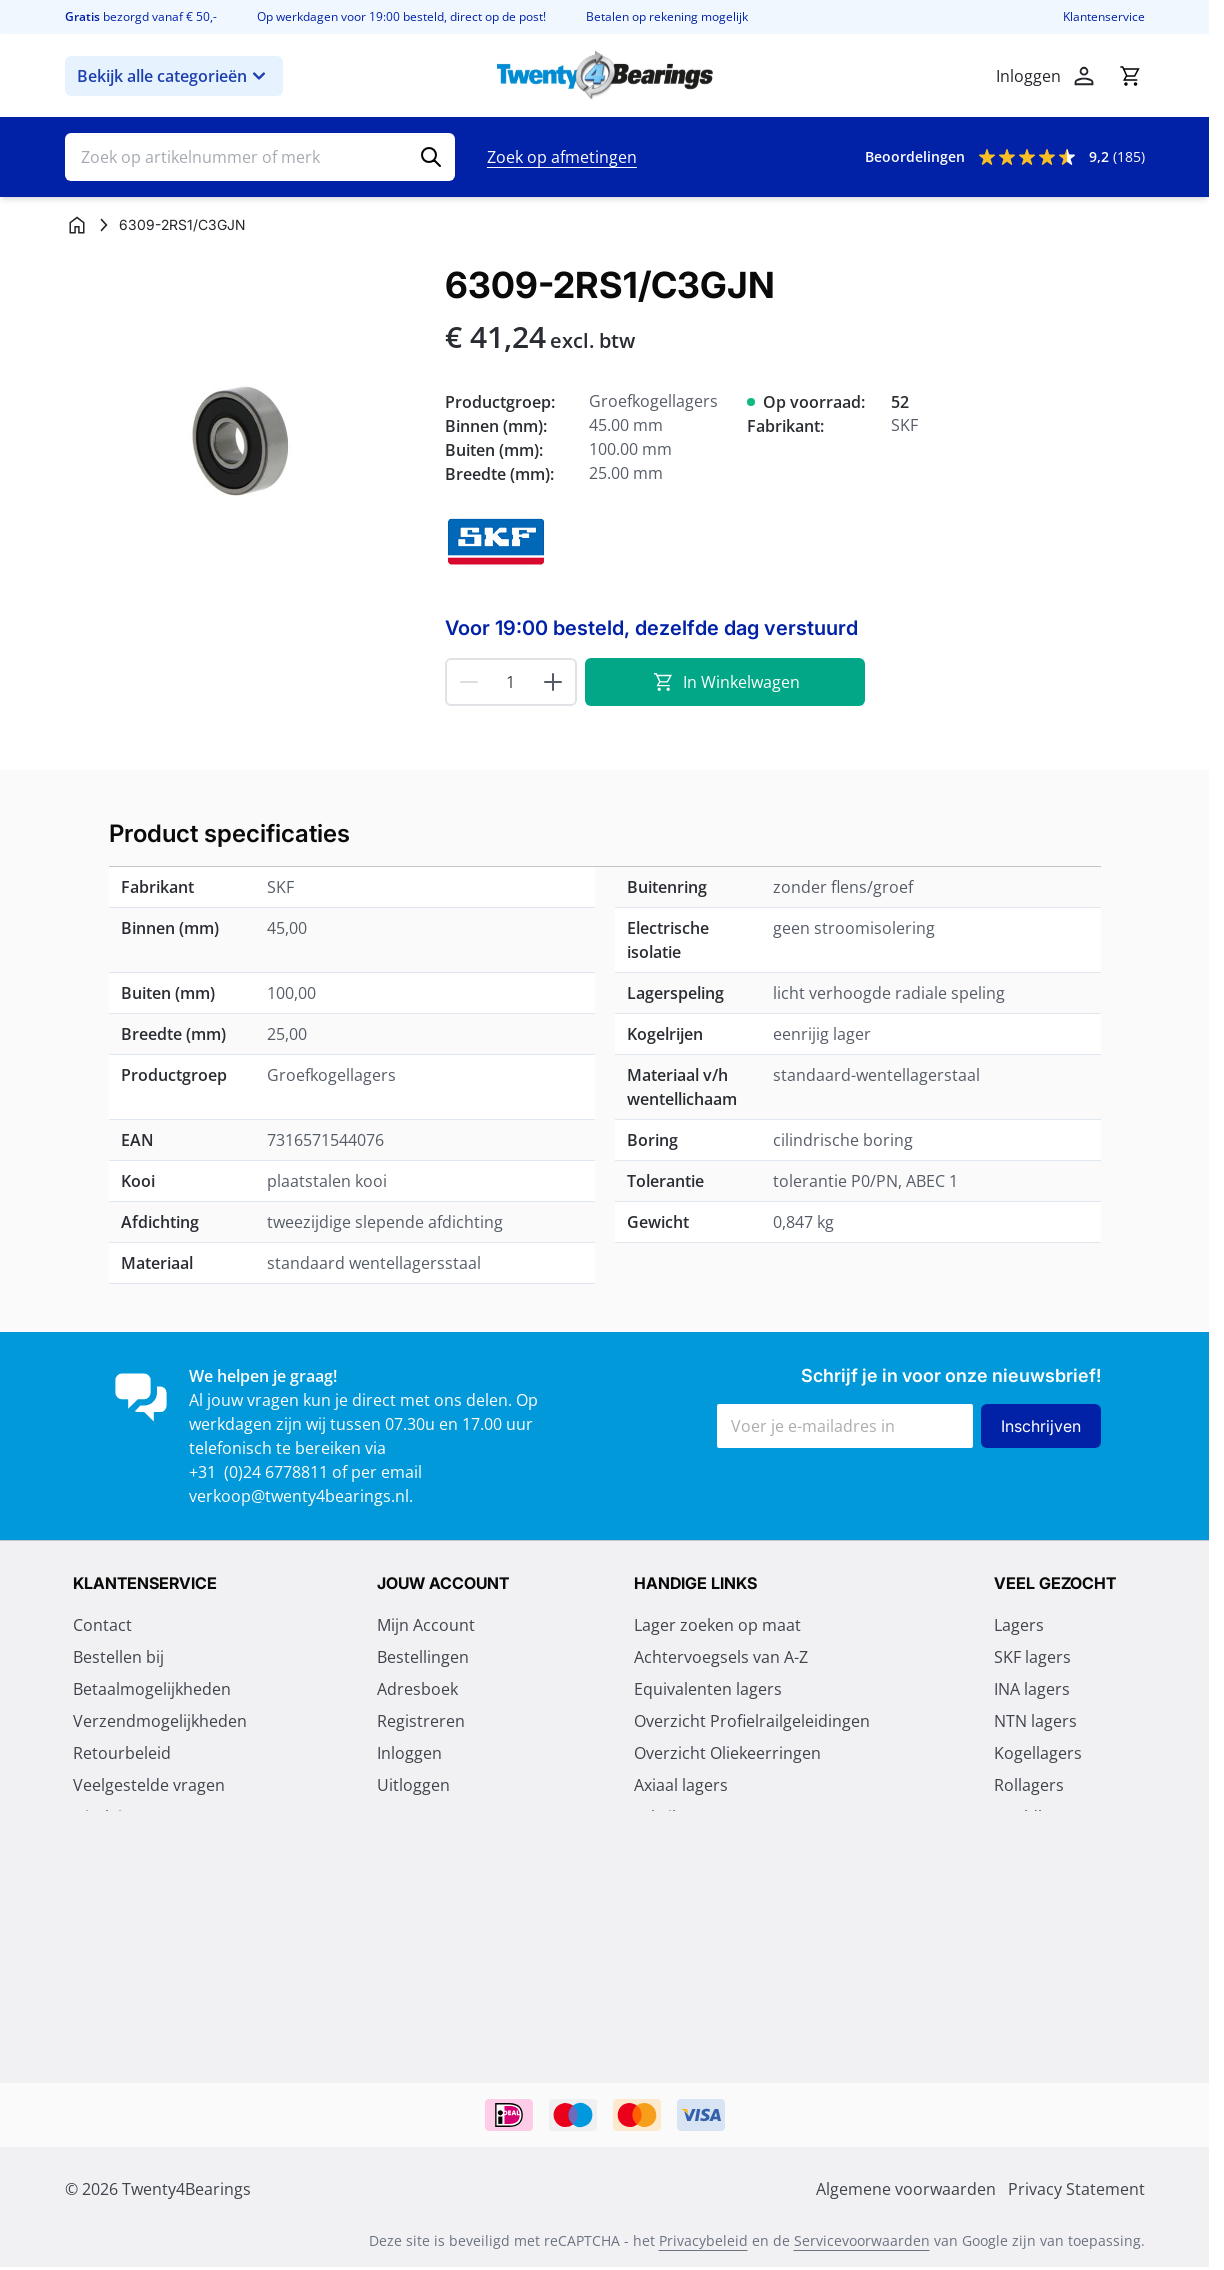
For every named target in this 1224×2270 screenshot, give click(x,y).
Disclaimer (113, 1819)
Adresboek (417, 1691)
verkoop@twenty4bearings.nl (299, 1496)
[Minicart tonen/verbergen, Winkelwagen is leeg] (1130, 76)
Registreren (421, 1723)
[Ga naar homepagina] (77, 225)
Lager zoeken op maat (717, 1627)
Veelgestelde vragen (149, 1787)
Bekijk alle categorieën (174, 76)
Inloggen (409, 1755)
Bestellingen (423, 1659)
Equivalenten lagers (708, 1691)
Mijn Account (426, 1627)
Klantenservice (1104, 17)
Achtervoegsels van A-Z (721, 1659)
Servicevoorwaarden (862, 2242)
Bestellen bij (118, 1659)
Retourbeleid (122, 1755)
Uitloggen (413, 1787)
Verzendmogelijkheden (160, 1723)
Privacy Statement (141, 1851)
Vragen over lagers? (708, 1851)
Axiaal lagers (681, 1787)
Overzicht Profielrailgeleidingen (752, 1723)
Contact (102, 1627)
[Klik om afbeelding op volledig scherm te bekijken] (245, 445)
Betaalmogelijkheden (152, 1691)
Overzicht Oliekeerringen (727, 1755)
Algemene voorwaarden (163, 1883)
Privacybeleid (703, 2242)
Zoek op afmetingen (562, 157)
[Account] (1084, 76)
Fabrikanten (679, 1819)
